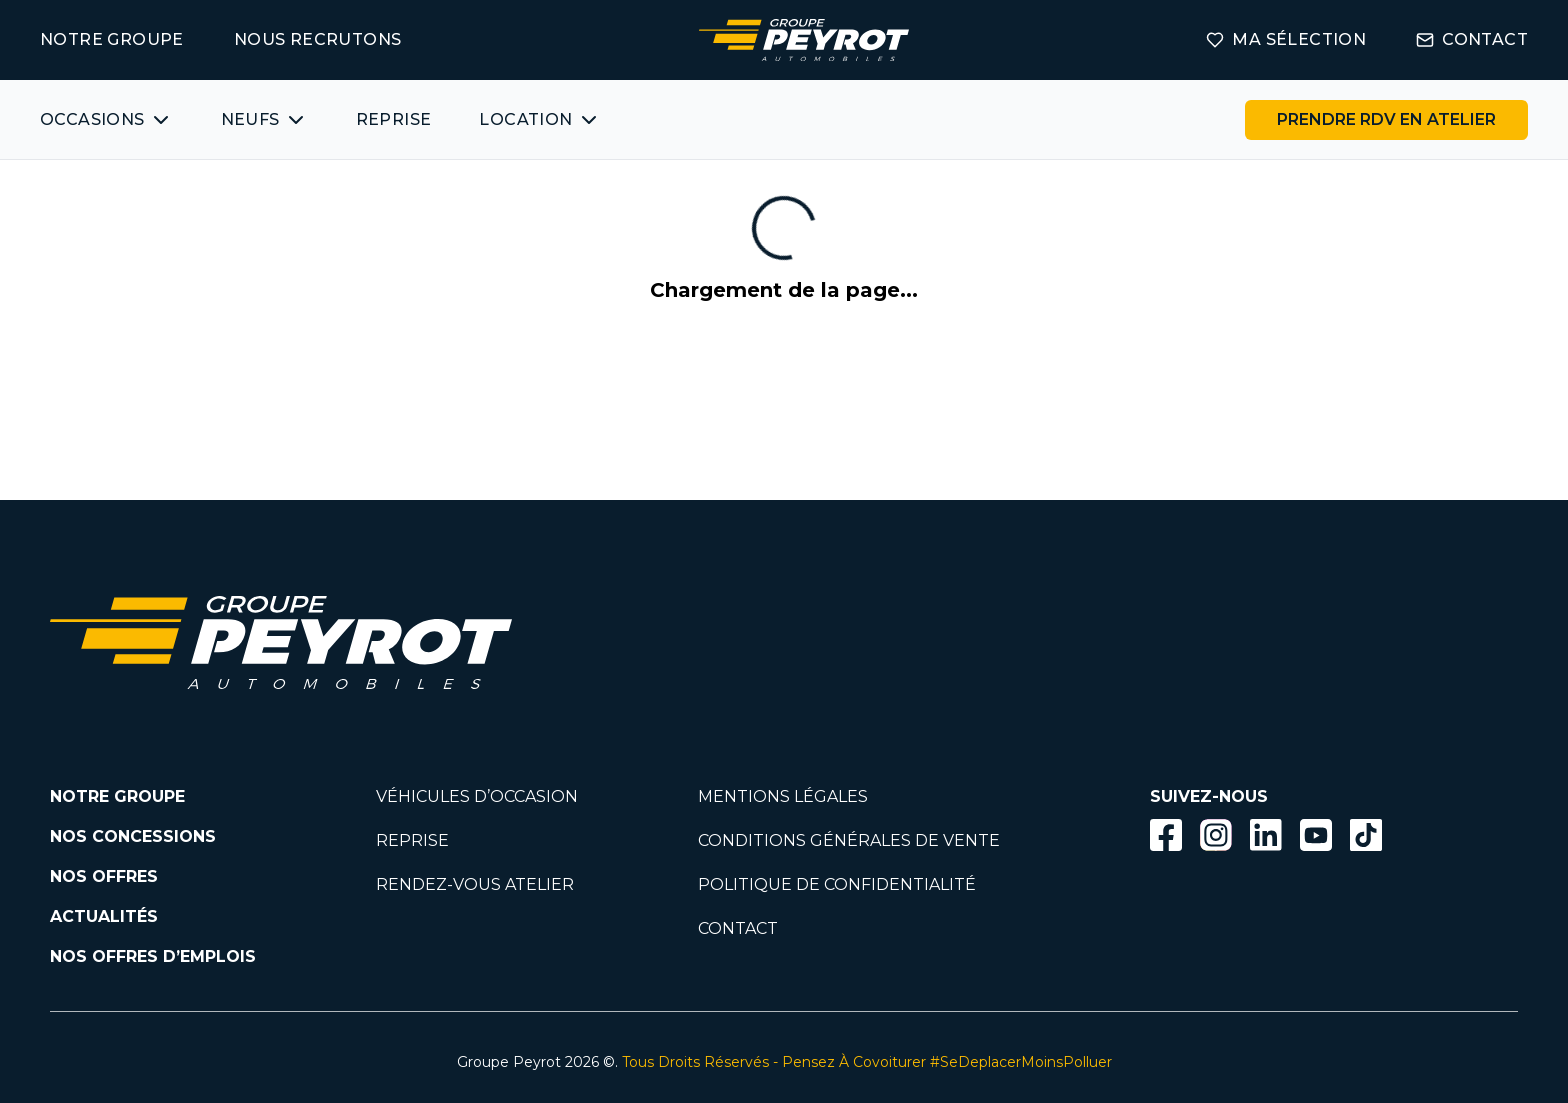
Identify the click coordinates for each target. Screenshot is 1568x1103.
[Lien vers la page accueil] (804, 40)
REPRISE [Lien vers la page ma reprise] (394, 119)
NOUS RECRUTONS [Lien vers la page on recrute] (318, 39)
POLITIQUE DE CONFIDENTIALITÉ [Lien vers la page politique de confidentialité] (837, 884)
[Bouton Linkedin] (1266, 835)
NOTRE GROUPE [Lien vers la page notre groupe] (112, 39)
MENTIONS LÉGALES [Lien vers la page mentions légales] (783, 796)
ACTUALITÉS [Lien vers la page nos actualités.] (104, 916)
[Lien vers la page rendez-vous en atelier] (1386, 120)
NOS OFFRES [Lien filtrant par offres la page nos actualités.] (104, 876)
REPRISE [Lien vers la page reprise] (412, 840)
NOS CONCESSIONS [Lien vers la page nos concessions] (133, 836)
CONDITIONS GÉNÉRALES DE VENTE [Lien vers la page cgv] (849, 840)
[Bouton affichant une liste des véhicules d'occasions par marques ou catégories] (106, 120)
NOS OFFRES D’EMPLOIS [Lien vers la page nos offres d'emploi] (153, 956)
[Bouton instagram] (1216, 835)
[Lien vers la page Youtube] (1316, 838)
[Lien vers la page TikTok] (1366, 838)
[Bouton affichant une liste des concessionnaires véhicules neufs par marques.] (264, 120)
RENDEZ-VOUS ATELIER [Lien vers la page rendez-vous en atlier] (475, 884)
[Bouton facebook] (1166, 835)
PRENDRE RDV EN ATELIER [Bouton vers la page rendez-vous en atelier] (1386, 119)
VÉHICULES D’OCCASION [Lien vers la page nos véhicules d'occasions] (477, 796)
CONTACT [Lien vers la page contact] (1472, 39)
